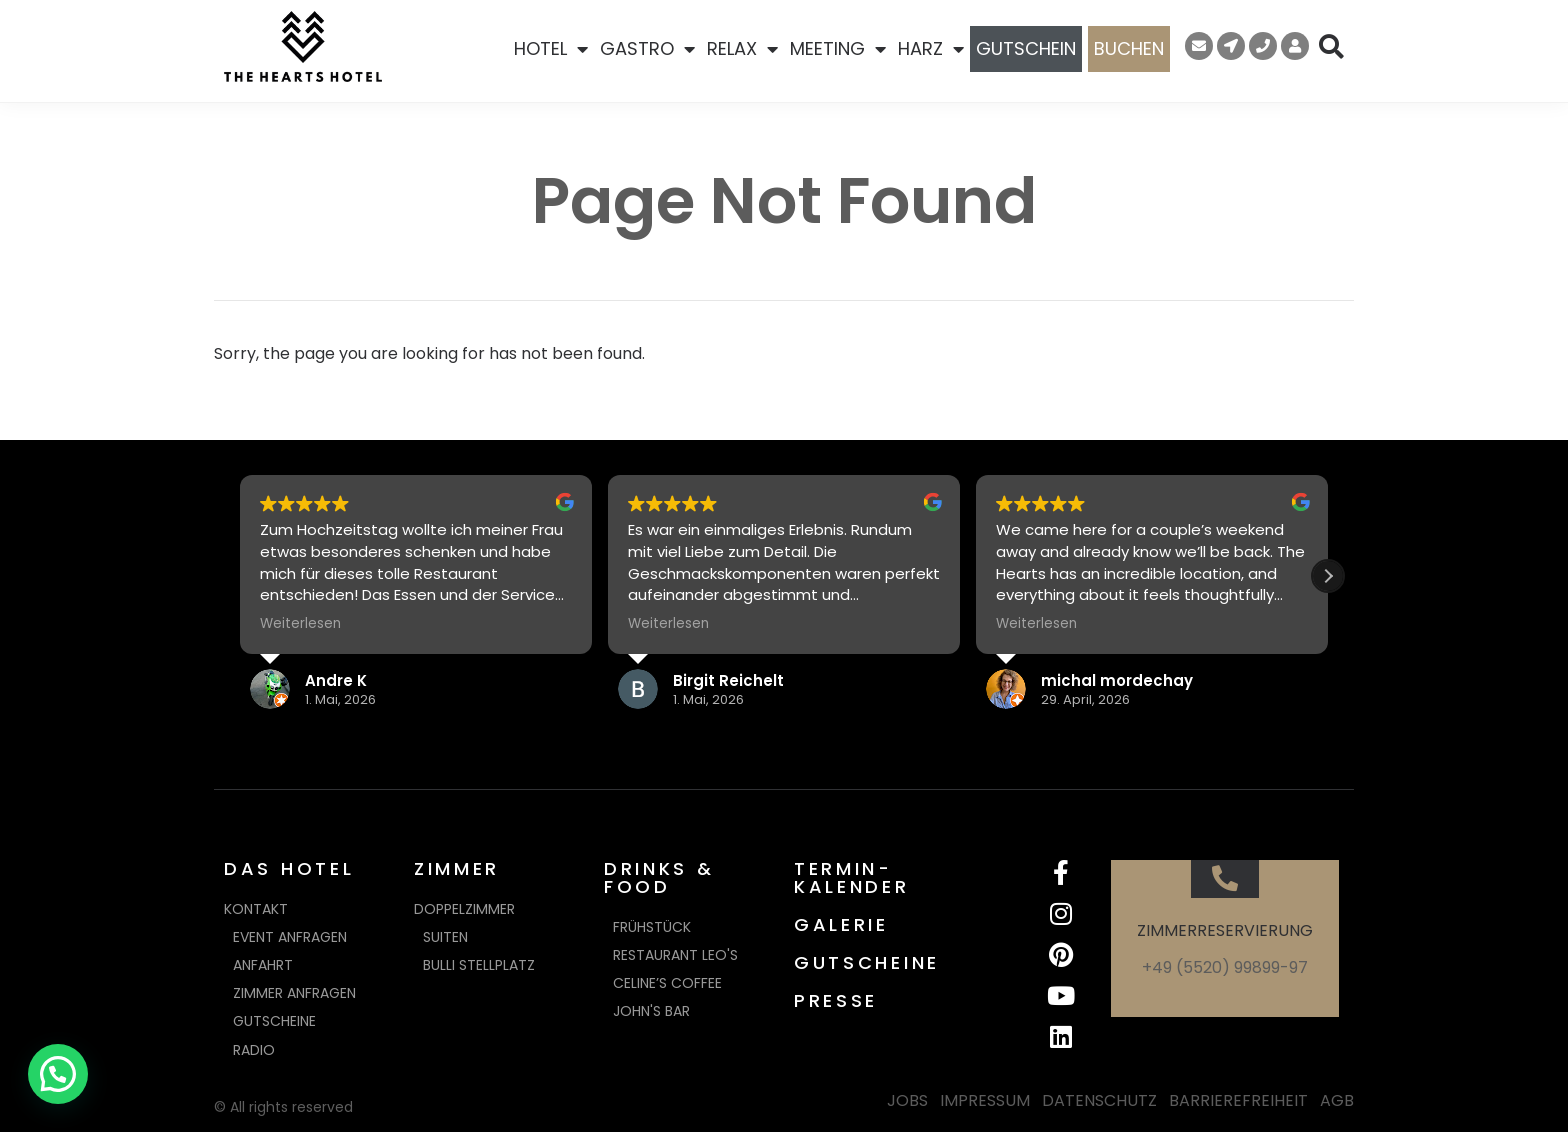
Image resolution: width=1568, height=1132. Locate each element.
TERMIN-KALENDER (852, 877)
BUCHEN (1129, 48)
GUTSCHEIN (1026, 48)
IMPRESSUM (985, 1100)
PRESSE (836, 1000)
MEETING (838, 49)
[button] (1328, 576)
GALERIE (841, 924)
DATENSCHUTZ (1099, 1100)
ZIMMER (457, 868)
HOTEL (551, 49)
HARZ (931, 49)
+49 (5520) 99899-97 (1225, 967)
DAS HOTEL (289, 868)
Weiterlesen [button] (300, 624)
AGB (1337, 1100)
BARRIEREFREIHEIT (1238, 1100)
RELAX (742, 49)
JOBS (907, 1100)
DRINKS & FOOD (659, 877)
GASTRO (647, 49)
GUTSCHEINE (867, 962)
